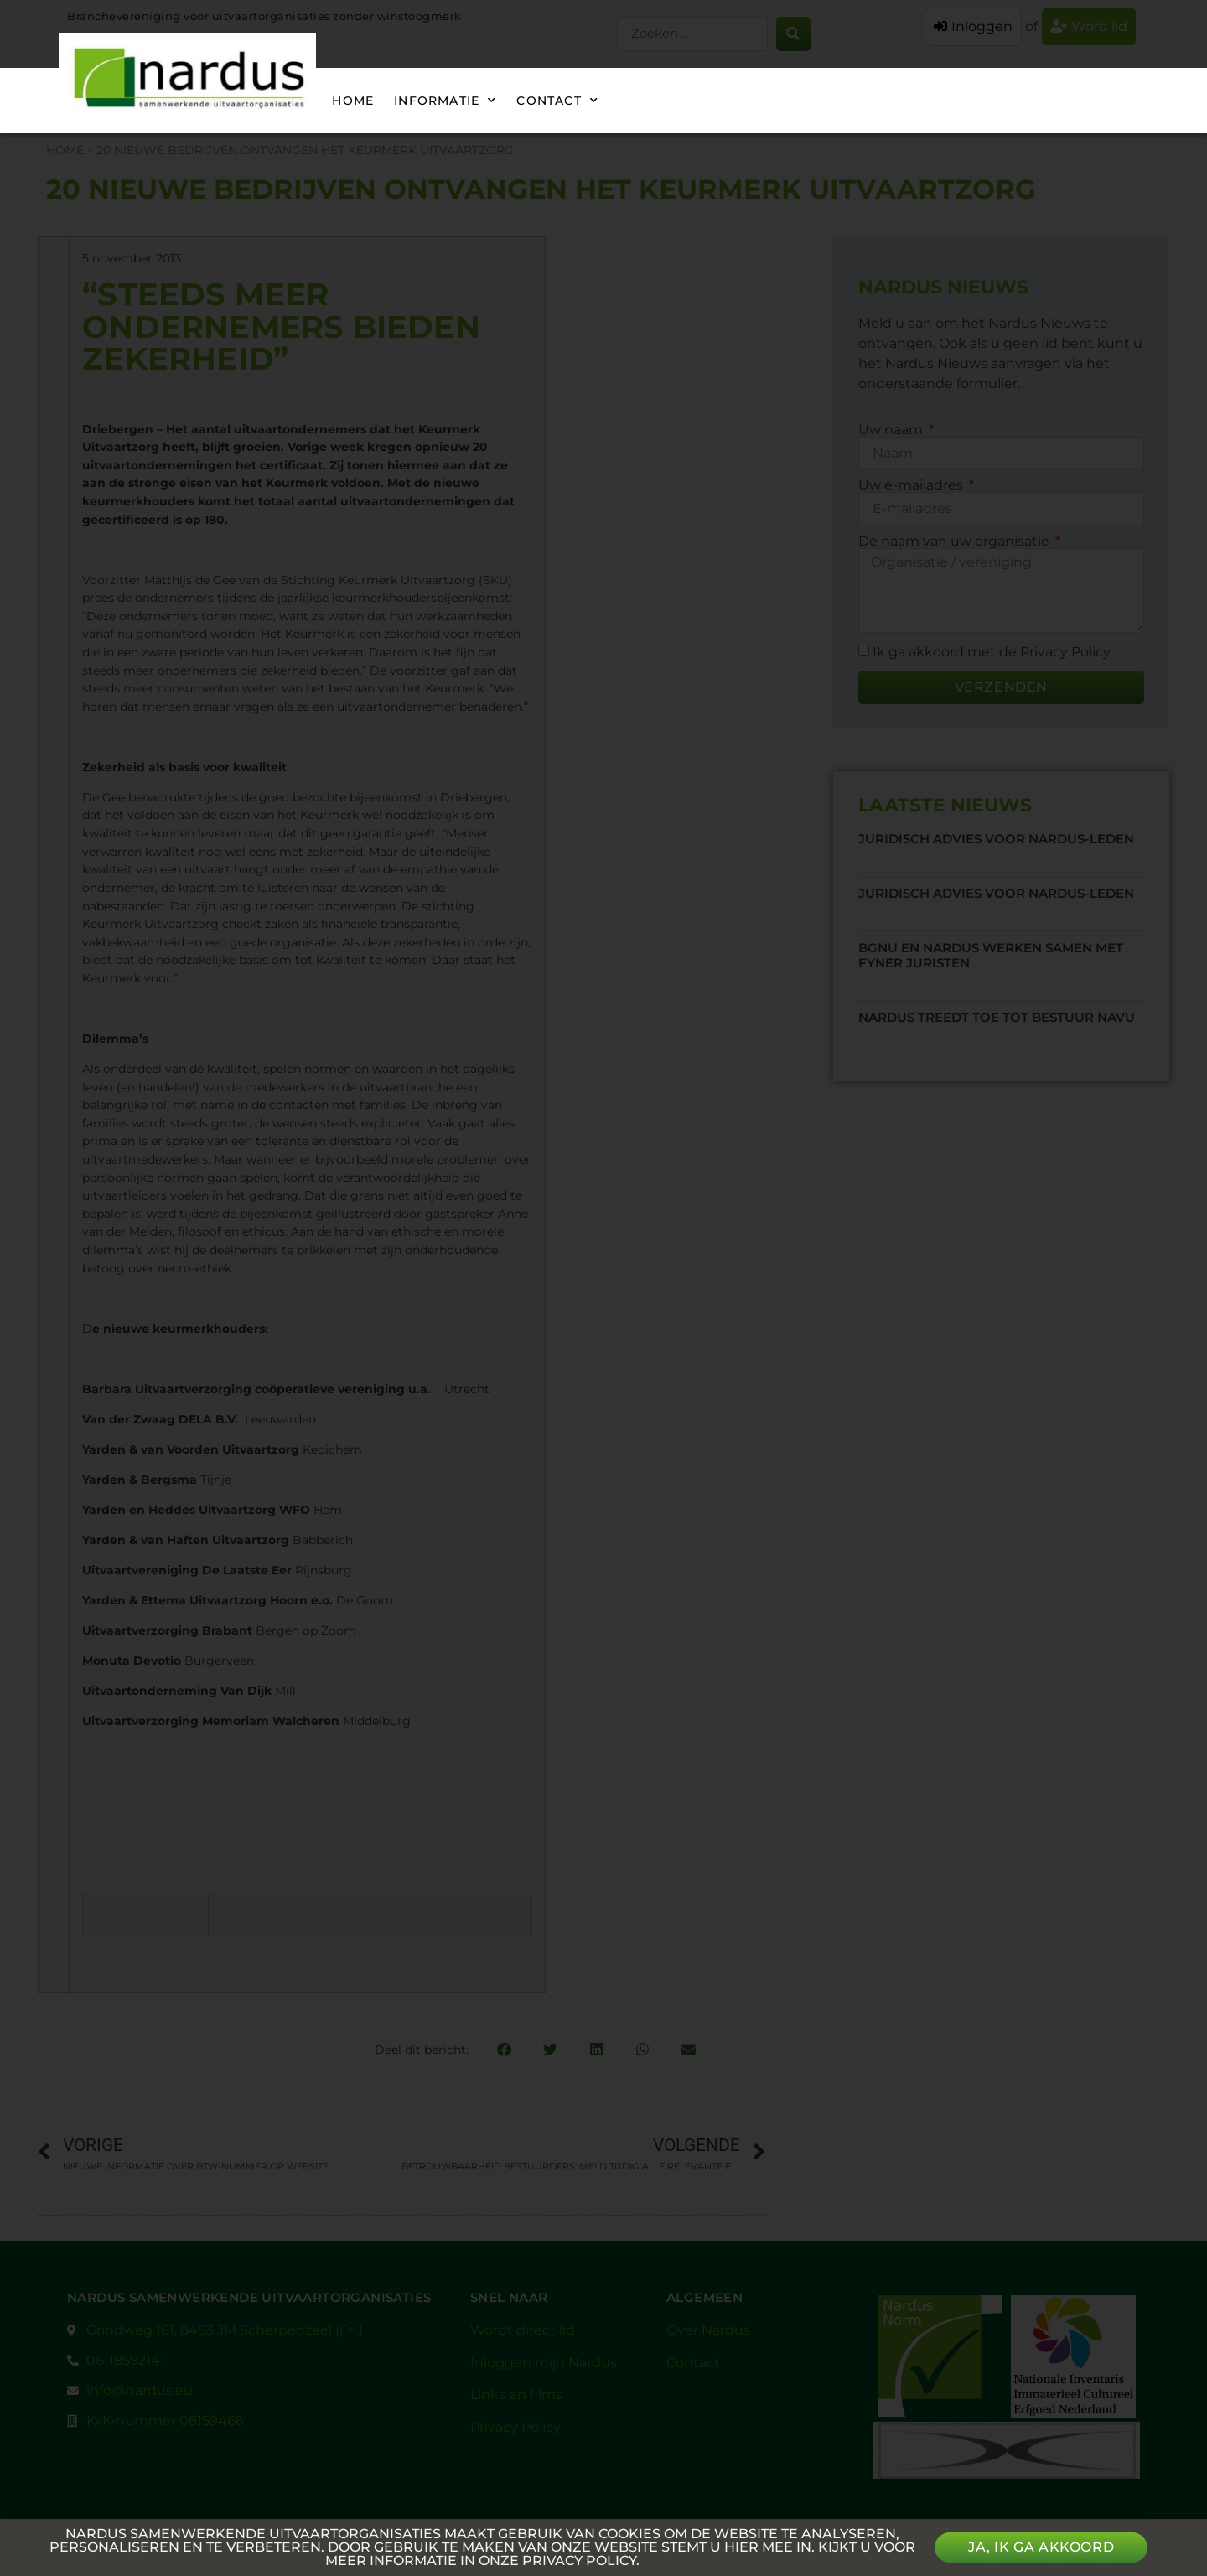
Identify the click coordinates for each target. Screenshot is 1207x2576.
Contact (557, 100)
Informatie (445, 100)
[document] (603, 1288)
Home (353, 100)
